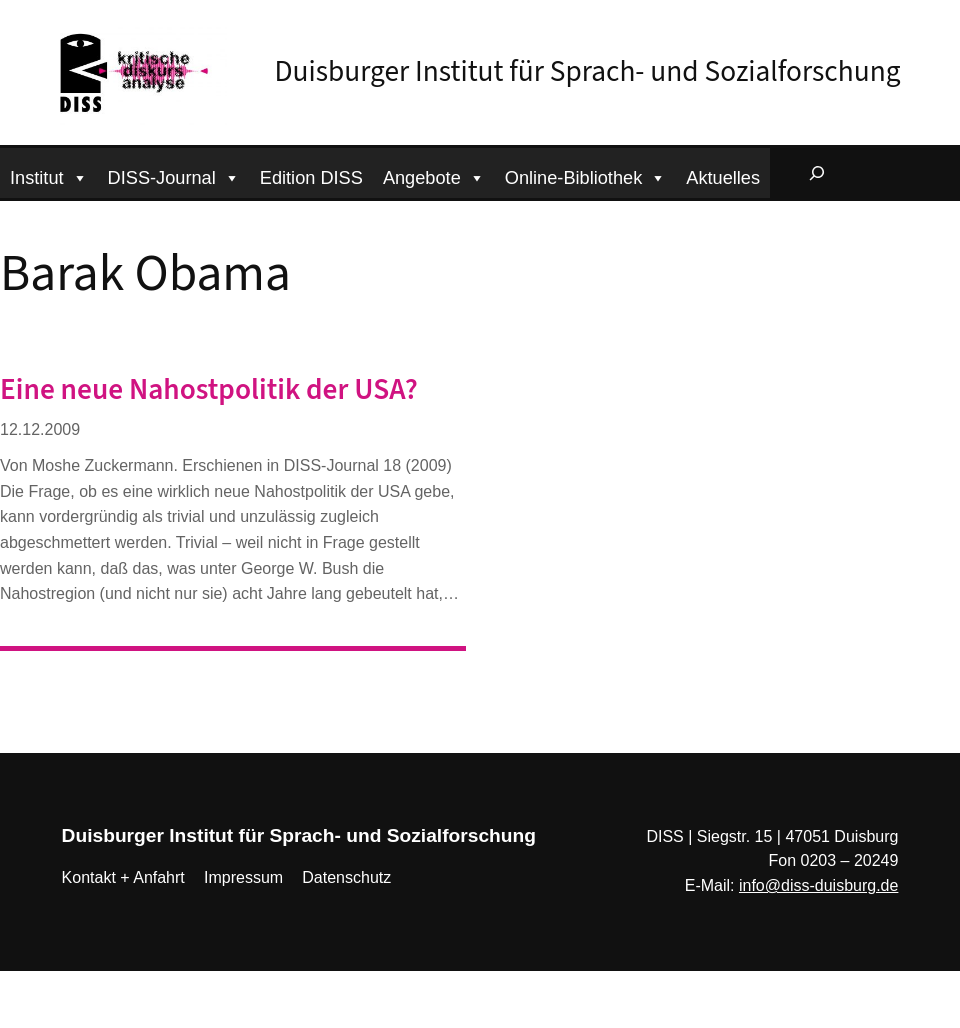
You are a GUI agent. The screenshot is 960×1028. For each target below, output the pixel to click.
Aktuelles (723, 178)
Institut (49, 175)
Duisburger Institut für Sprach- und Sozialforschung (588, 72)
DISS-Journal (174, 175)
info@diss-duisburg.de (818, 885)
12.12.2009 (40, 429)
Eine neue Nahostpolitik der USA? (209, 390)
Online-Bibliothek (586, 175)
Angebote (434, 175)
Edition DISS (311, 178)
